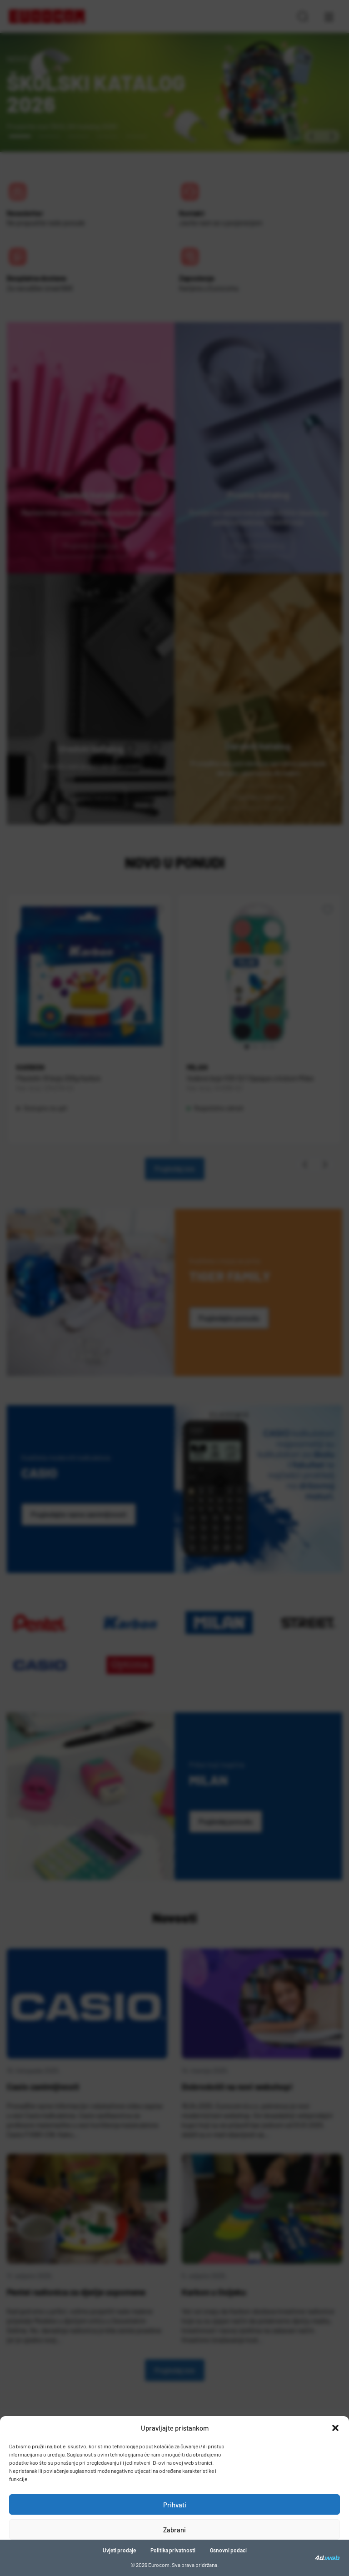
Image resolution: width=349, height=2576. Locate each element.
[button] (335, 2427)
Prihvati (174, 2505)
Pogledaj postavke (175, 2555)
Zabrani (174, 2530)
